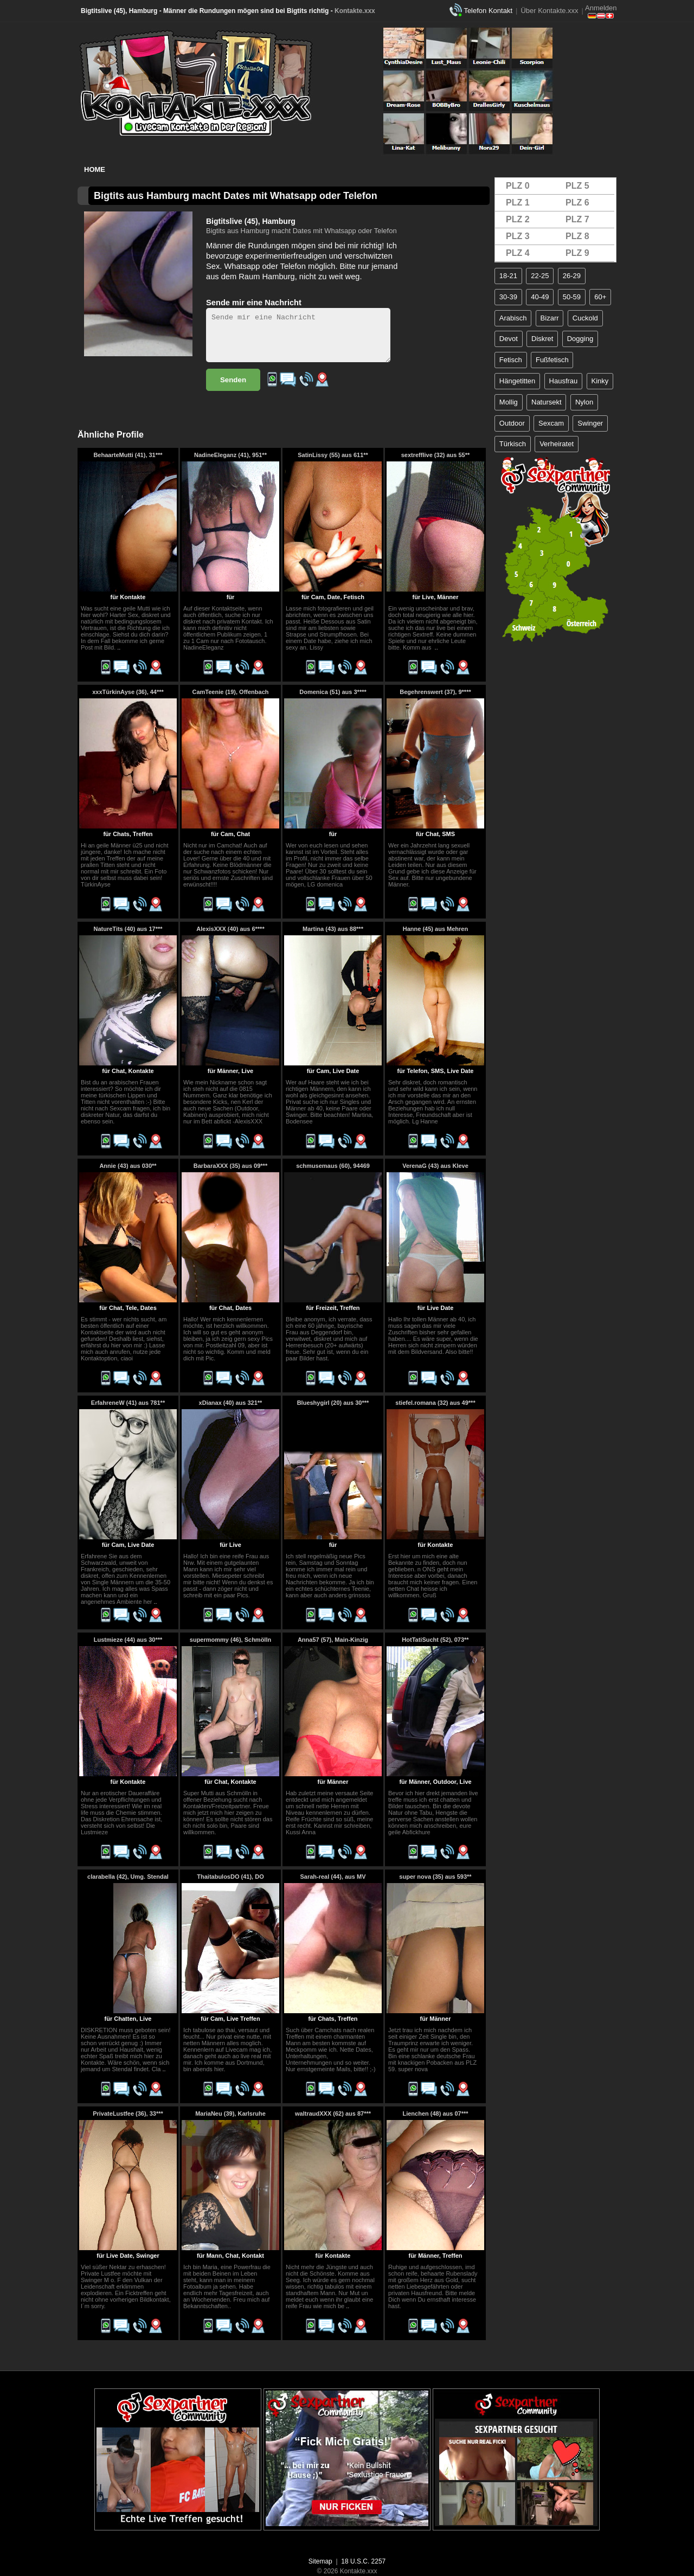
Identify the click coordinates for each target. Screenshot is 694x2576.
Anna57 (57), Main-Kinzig (333, 1639)
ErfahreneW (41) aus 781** (128, 1402)
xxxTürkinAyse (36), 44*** (128, 692)
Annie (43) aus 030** (127, 1165)
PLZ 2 (518, 219)
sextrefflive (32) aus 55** (435, 455)
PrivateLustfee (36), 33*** (128, 2113)
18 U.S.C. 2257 (363, 2561)
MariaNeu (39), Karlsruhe (230, 2113)
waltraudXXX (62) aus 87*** (333, 2113)
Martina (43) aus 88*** (333, 929)
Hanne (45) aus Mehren (435, 929)
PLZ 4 (518, 253)
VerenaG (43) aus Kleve (435, 1165)
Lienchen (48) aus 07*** (435, 2113)
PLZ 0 (518, 185)
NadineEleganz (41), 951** (230, 455)
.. (118, 647)
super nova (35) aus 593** (435, 1876)
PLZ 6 (577, 202)
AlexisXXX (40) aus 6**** (230, 929)
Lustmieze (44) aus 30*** (128, 1639)
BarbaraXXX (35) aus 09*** (230, 1165)
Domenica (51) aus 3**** (333, 692)
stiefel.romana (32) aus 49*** (435, 1402)
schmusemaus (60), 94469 (333, 1165)
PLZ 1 (518, 202)
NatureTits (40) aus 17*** (128, 929)
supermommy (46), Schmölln (230, 1639)
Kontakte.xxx (355, 11)
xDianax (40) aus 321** (230, 1402)
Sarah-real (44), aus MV (332, 1876)
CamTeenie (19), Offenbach (230, 692)
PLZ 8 (577, 236)
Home (94, 169)
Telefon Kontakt (488, 11)
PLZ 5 (577, 185)
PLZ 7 (577, 219)
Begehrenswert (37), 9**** (435, 692)
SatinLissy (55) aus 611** (333, 455)
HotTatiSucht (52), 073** (435, 1639)
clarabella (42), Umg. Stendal (128, 1876)
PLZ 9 (577, 253)
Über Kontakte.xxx (549, 11)
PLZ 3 (518, 236)
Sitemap (320, 2561)
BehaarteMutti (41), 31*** (127, 455)
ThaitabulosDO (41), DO (230, 1876)
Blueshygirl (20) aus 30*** (333, 1402)
